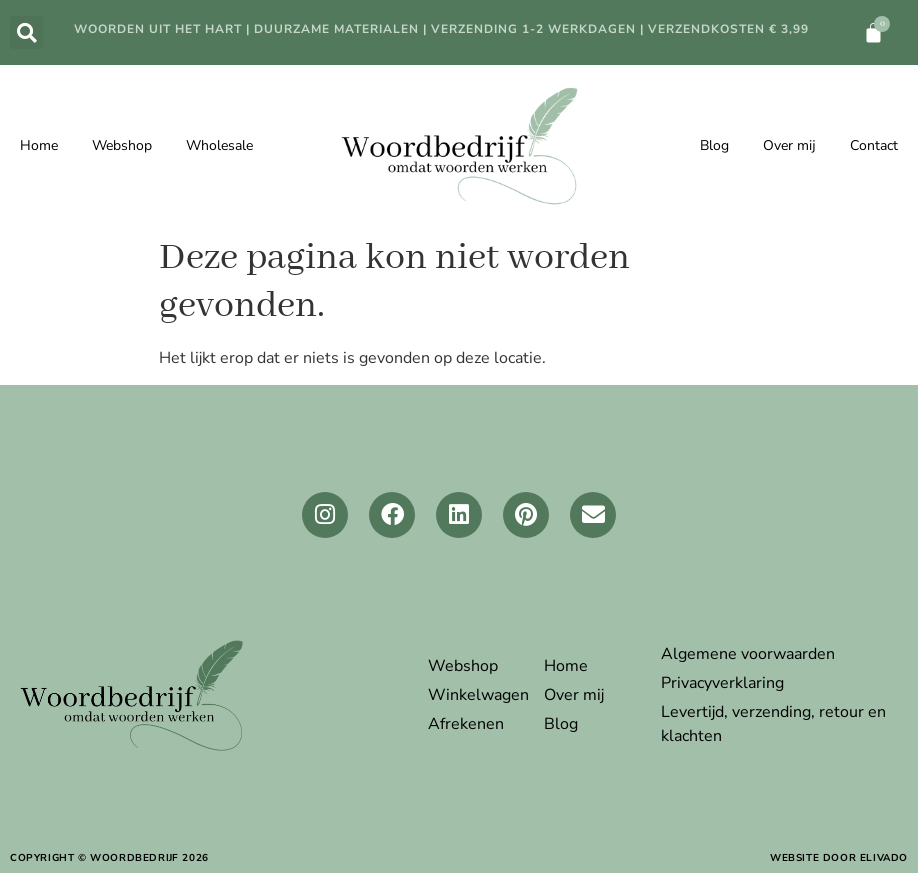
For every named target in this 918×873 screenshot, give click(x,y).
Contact (874, 145)
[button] (26, 32)
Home (39, 145)
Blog (714, 145)
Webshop (122, 145)
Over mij (789, 145)
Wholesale (219, 145)
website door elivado (839, 858)
